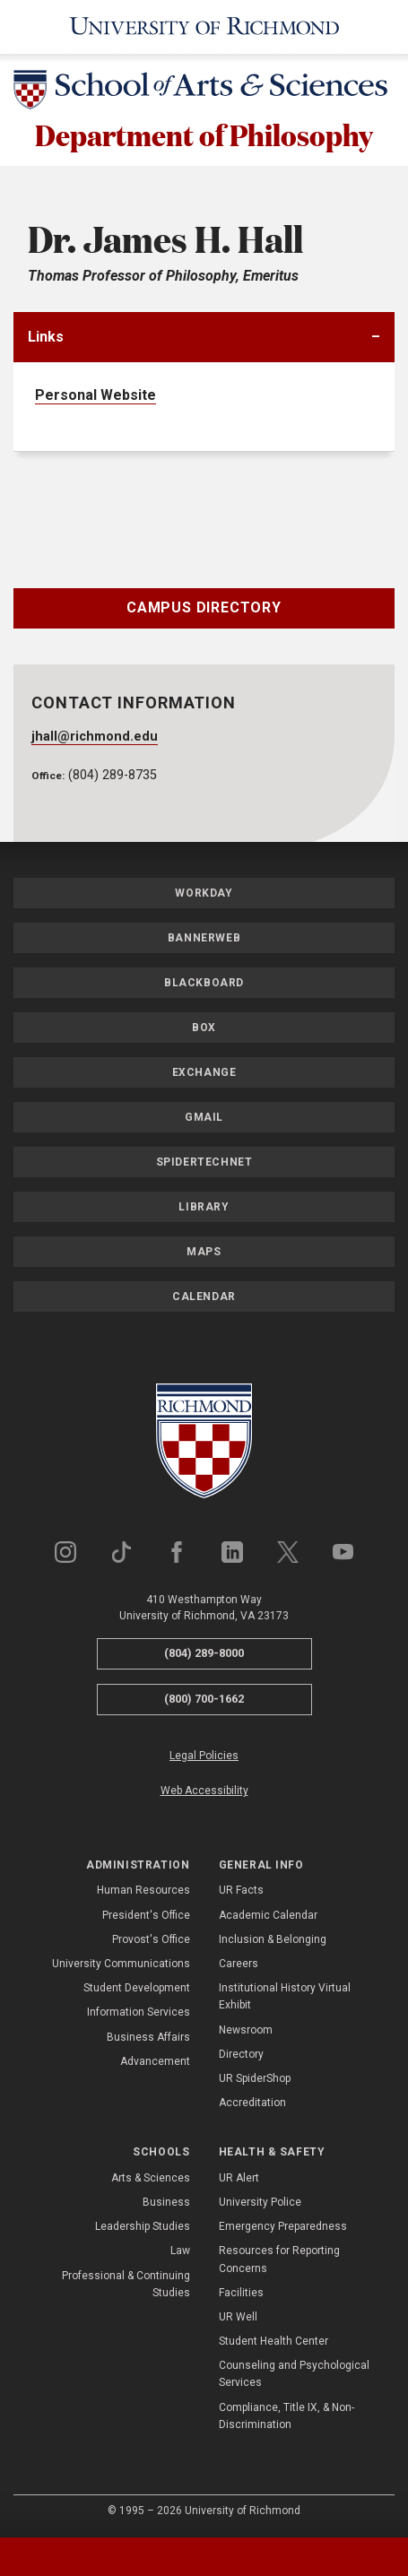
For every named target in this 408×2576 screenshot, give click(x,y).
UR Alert (239, 2178)
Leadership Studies (142, 2226)
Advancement (155, 2061)
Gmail (204, 1118)
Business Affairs (148, 2037)
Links (46, 336)
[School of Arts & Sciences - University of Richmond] (204, 93)
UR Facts (241, 1891)
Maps (204, 1252)
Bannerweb (204, 938)
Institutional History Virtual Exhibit (285, 1996)
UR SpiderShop (255, 2078)
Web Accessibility (204, 1790)
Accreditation (252, 2102)
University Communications (121, 1963)
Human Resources (143, 1891)
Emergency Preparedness (283, 2226)
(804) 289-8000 (204, 1654)
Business (166, 2202)
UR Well (238, 2317)
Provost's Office (151, 1939)
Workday (203, 894)
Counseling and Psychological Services (294, 2374)
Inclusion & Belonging (272, 1939)
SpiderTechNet (204, 1163)
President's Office (146, 1915)
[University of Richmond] (204, 26)
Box (204, 1028)
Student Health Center (273, 2341)
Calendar (204, 1297)
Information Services (138, 2013)
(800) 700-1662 (204, 1698)
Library (203, 1207)
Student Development (136, 1988)
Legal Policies (204, 1755)
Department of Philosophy (204, 134)
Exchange (204, 1073)
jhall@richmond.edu (94, 736)
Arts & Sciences (150, 2178)
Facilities (241, 2292)
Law (180, 2250)
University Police (260, 2202)
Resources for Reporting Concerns (279, 2259)
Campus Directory (204, 607)
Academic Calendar (268, 1915)
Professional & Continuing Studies (126, 2284)
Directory (241, 2054)
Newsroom (246, 2030)
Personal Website (95, 394)
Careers (238, 1963)
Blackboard (204, 983)
